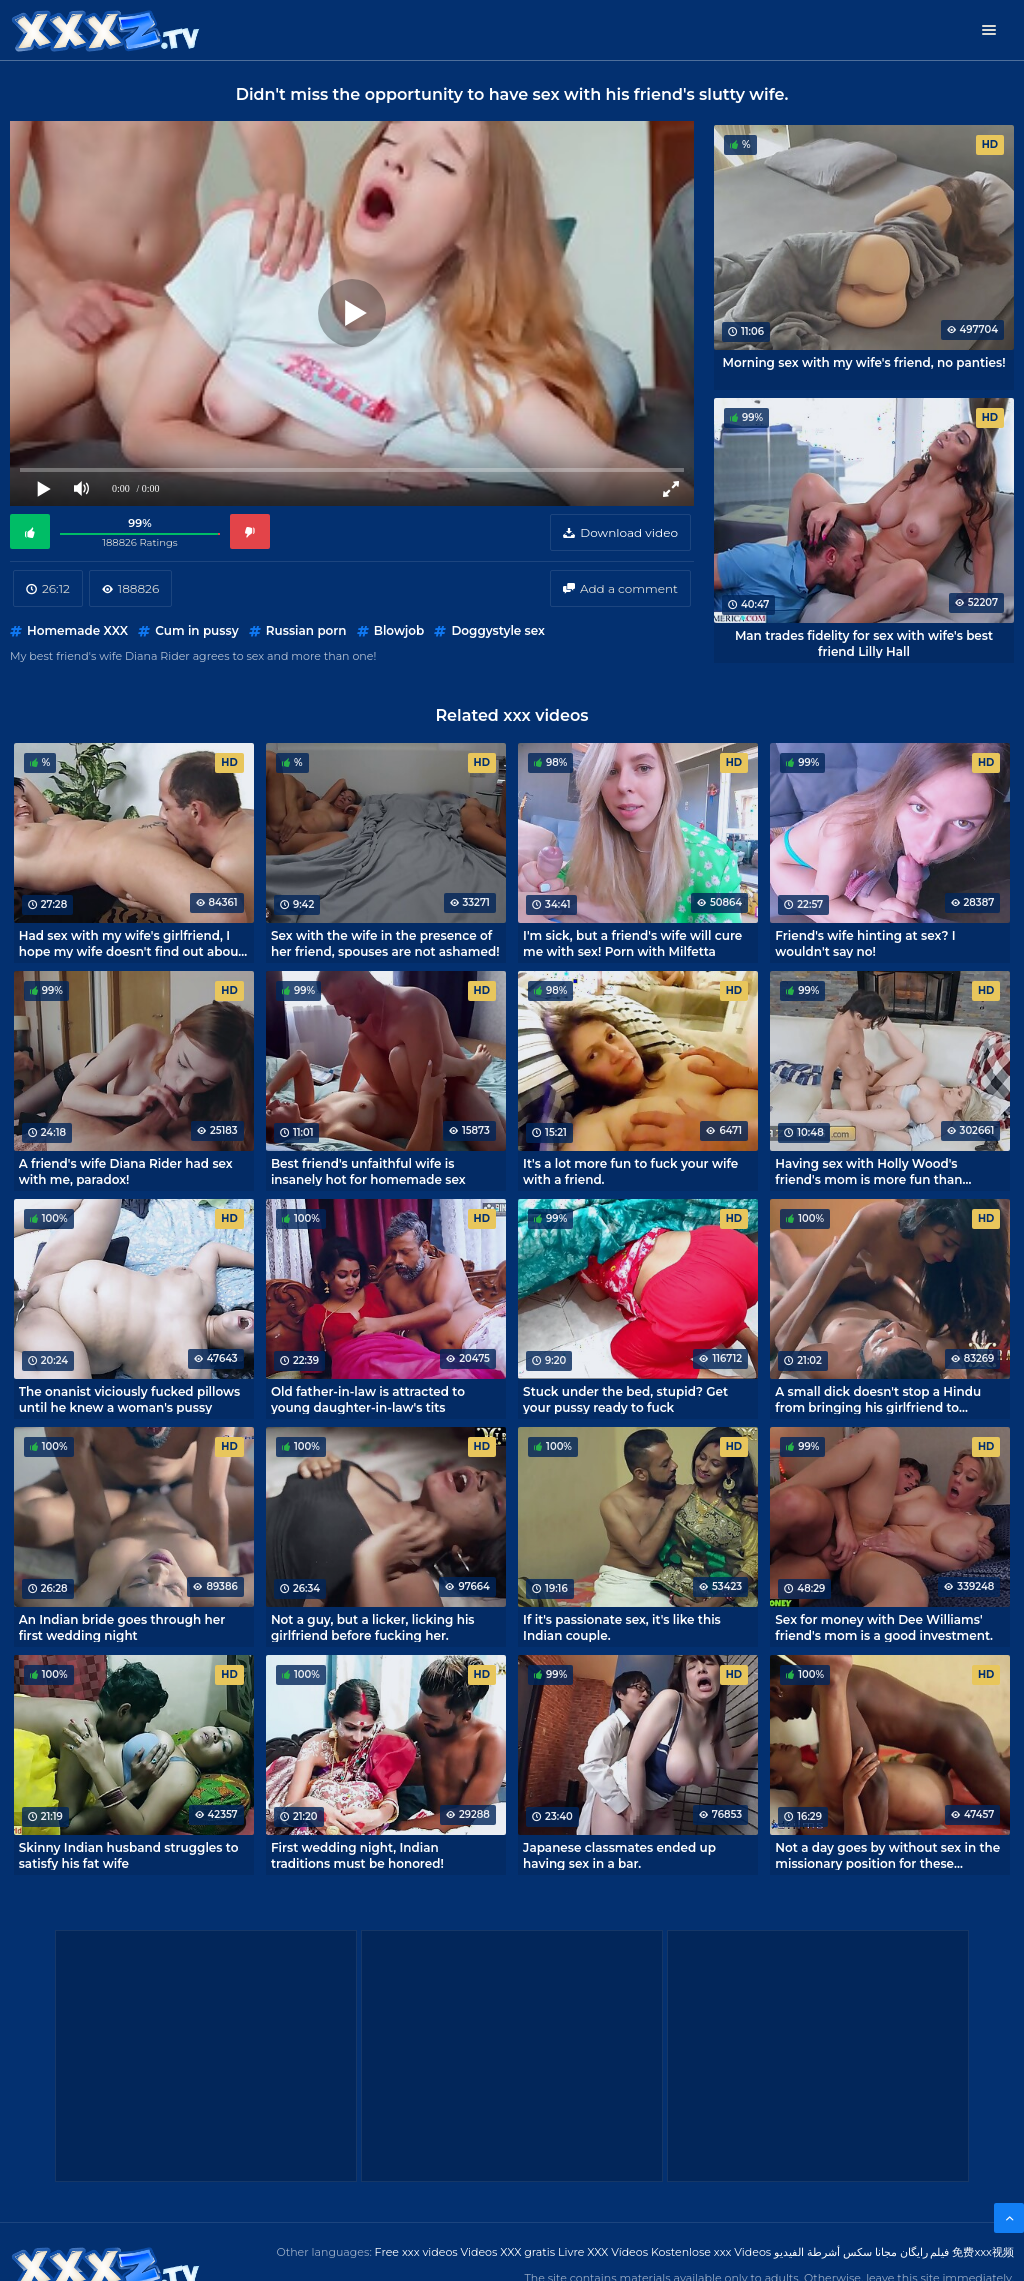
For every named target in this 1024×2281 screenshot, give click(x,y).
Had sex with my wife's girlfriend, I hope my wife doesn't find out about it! (131, 943)
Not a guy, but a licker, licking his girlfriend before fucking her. (373, 1627)
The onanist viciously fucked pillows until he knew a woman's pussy (130, 1399)
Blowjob (399, 630)
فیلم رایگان (925, 2252)
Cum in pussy (196, 630)
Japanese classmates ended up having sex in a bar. (619, 1855)
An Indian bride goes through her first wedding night (122, 1627)
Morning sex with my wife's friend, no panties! (864, 362)
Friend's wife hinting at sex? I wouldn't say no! (865, 943)
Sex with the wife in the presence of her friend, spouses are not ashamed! (385, 943)
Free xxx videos (416, 2252)
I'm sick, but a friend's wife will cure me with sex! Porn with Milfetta (632, 943)
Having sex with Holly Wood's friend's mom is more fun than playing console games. (868, 1171)
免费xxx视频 (983, 2252)
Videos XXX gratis (508, 2252)
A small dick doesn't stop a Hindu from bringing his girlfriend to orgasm (878, 1399)
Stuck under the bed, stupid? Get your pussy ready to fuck (625, 1399)
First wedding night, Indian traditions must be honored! (357, 1855)
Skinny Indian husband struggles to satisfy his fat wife (129, 1855)
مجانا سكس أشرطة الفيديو (835, 2252)
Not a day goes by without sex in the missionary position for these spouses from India (887, 1855)
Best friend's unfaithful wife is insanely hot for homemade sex (368, 1171)
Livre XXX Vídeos (603, 2252)
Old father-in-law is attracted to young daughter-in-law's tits (368, 1399)
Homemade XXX (77, 630)
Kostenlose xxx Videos (711, 2252)
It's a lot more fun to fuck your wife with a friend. (630, 1171)
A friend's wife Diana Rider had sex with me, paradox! (126, 1171)
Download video (629, 532)
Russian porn (306, 630)
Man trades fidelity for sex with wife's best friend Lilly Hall (864, 643)
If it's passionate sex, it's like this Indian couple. (622, 1627)
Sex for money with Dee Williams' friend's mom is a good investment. (884, 1627)
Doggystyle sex (498, 630)
